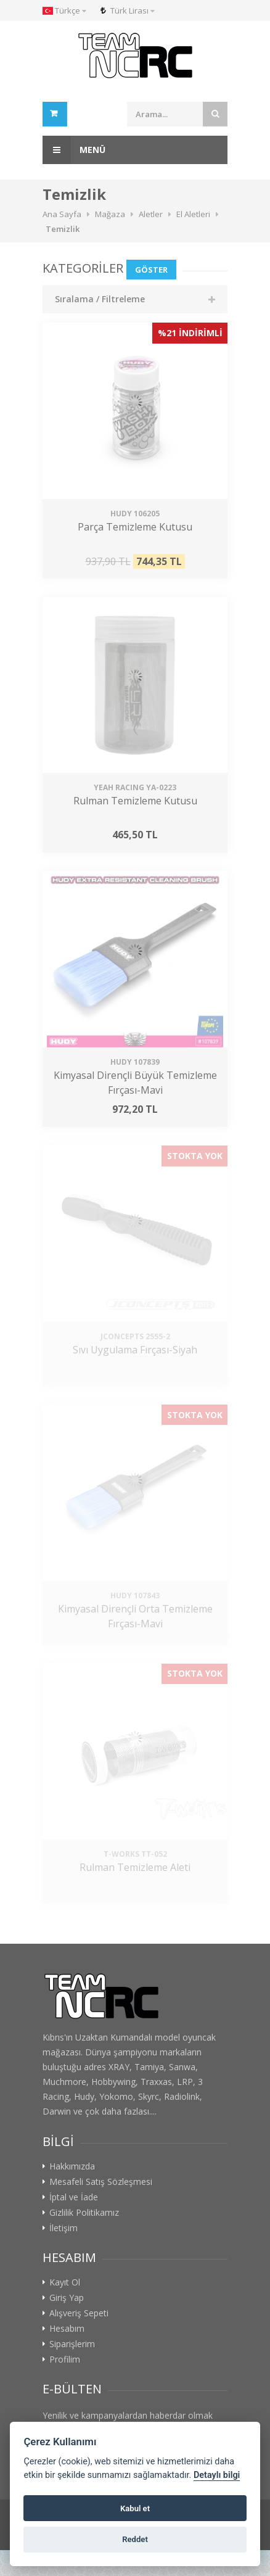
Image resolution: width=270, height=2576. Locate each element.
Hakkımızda (72, 2166)
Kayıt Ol (64, 2282)
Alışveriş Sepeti (78, 2313)
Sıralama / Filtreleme (100, 299)
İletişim (63, 2228)
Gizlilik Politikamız (84, 2212)
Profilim (64, 2359)
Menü (74, 150)
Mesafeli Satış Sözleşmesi (100, 2181)
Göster (151, 269)
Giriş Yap (66, 2297)
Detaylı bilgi (217, 2475)
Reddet (135, 2539)
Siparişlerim (72, 2344)
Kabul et (135, 2508)
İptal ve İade (73, 2197)
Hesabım (66, 2328)
